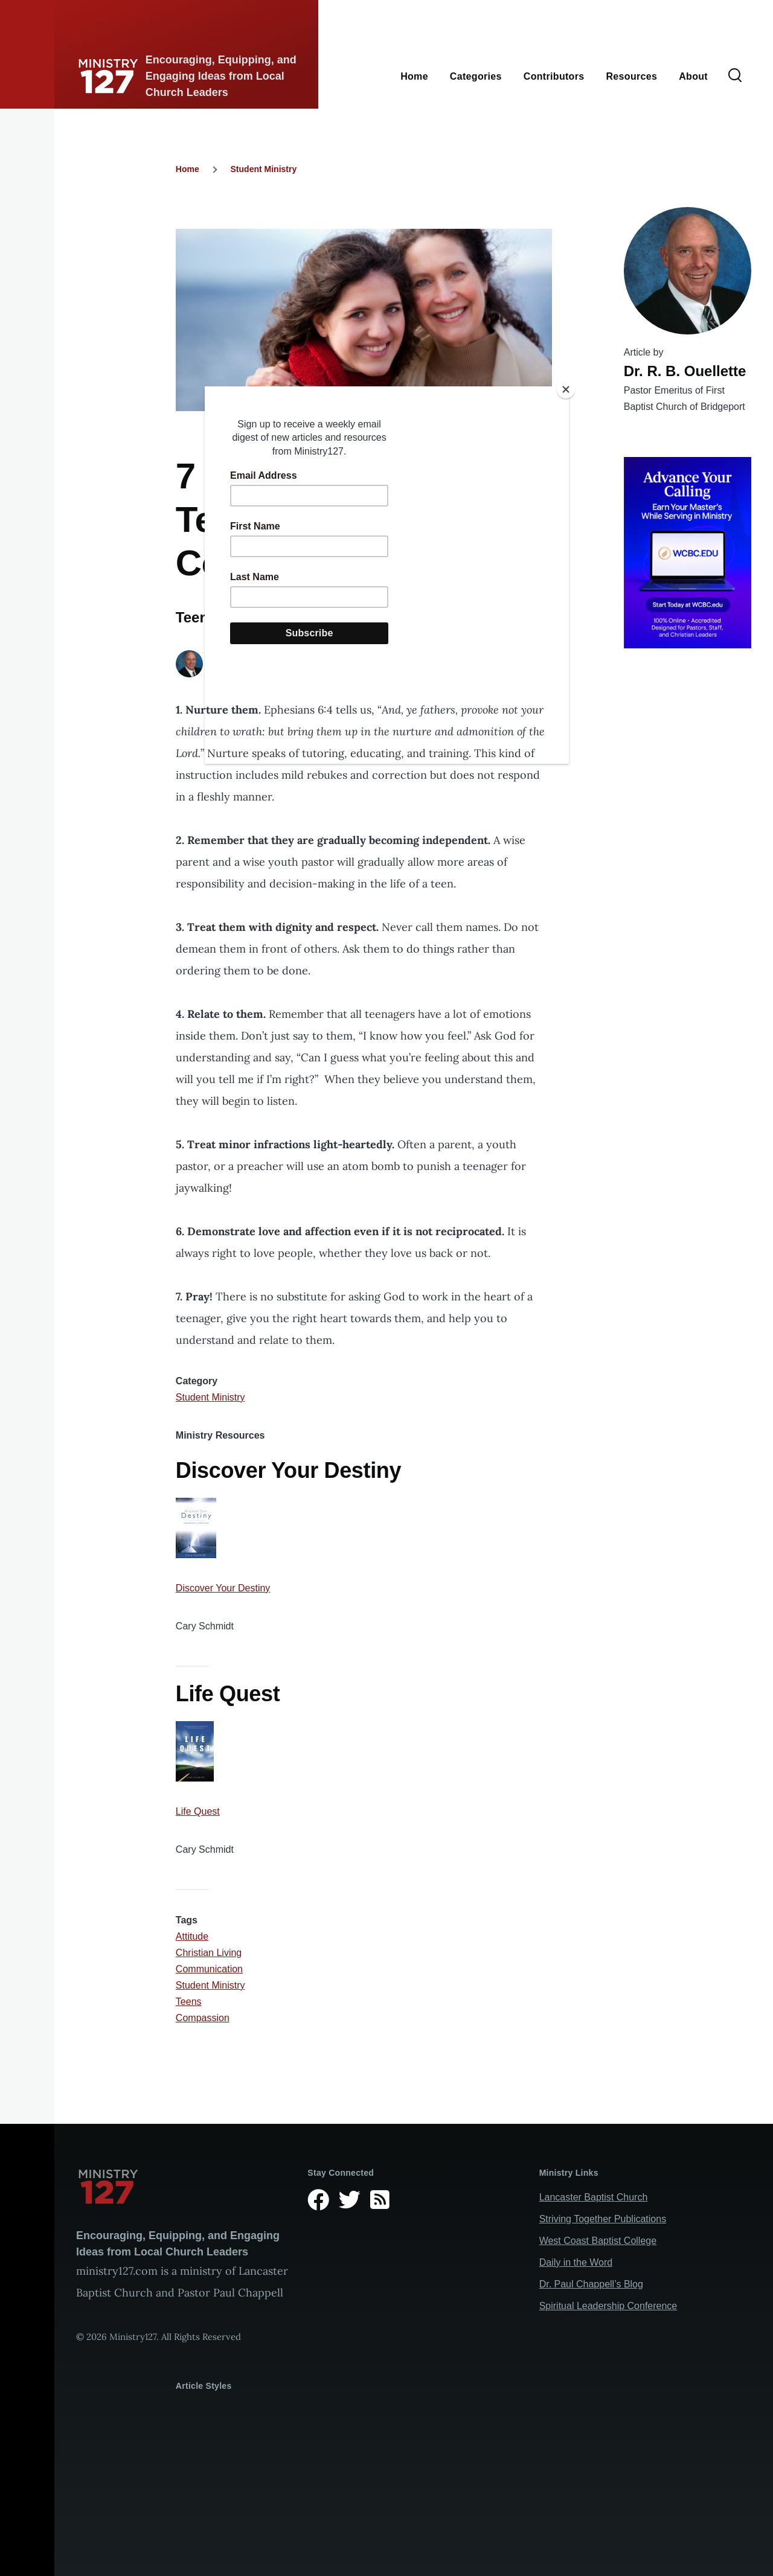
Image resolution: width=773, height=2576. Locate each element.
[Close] (566, 389)
